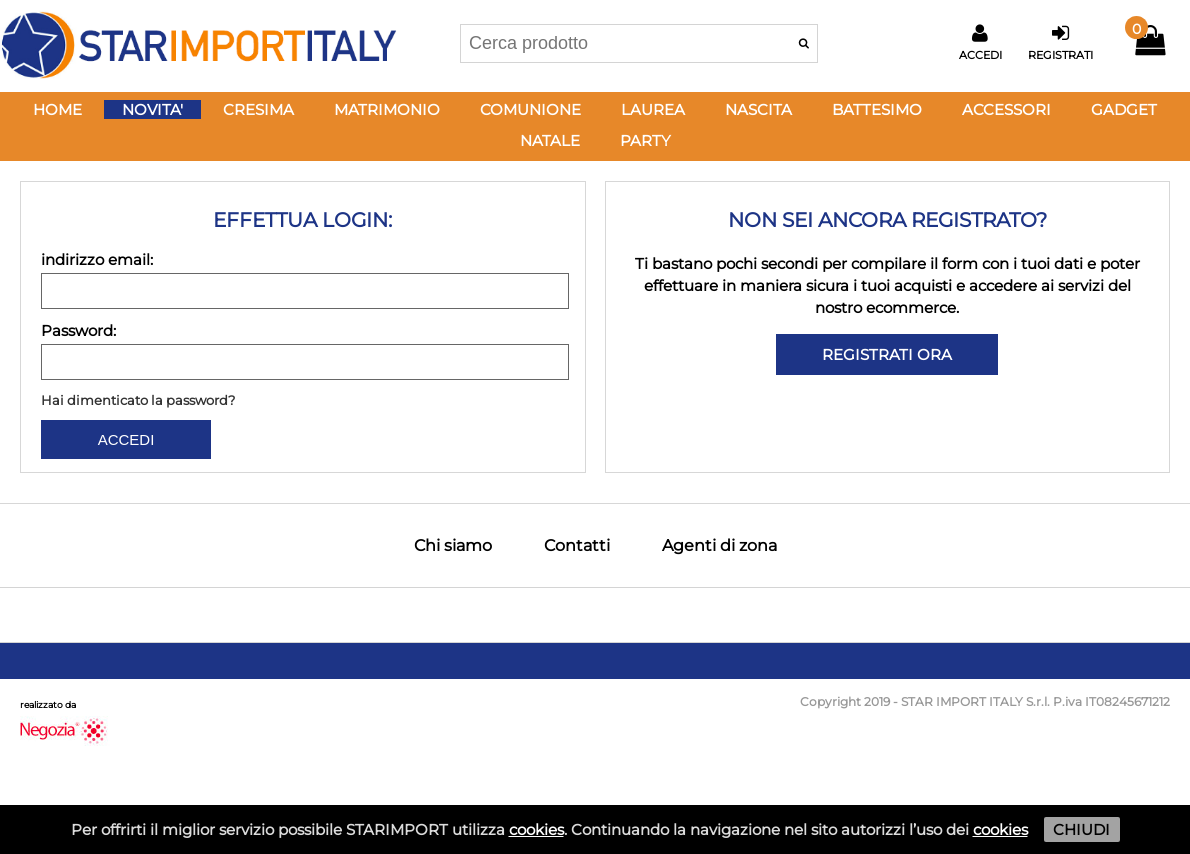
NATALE (550, 140)
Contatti (577, 545)
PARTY (645, 140)
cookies (536, 829)
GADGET (1124, 109)
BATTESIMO (877, 109)
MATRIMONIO (387, 109)
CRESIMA (258, 109)
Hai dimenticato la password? (138, 400)
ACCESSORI (1006, 109)
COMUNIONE (530, 109)
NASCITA (758, 109)
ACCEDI (126, 439)
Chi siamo (453, 545)
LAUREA (653, 109)
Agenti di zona (719, 545)
